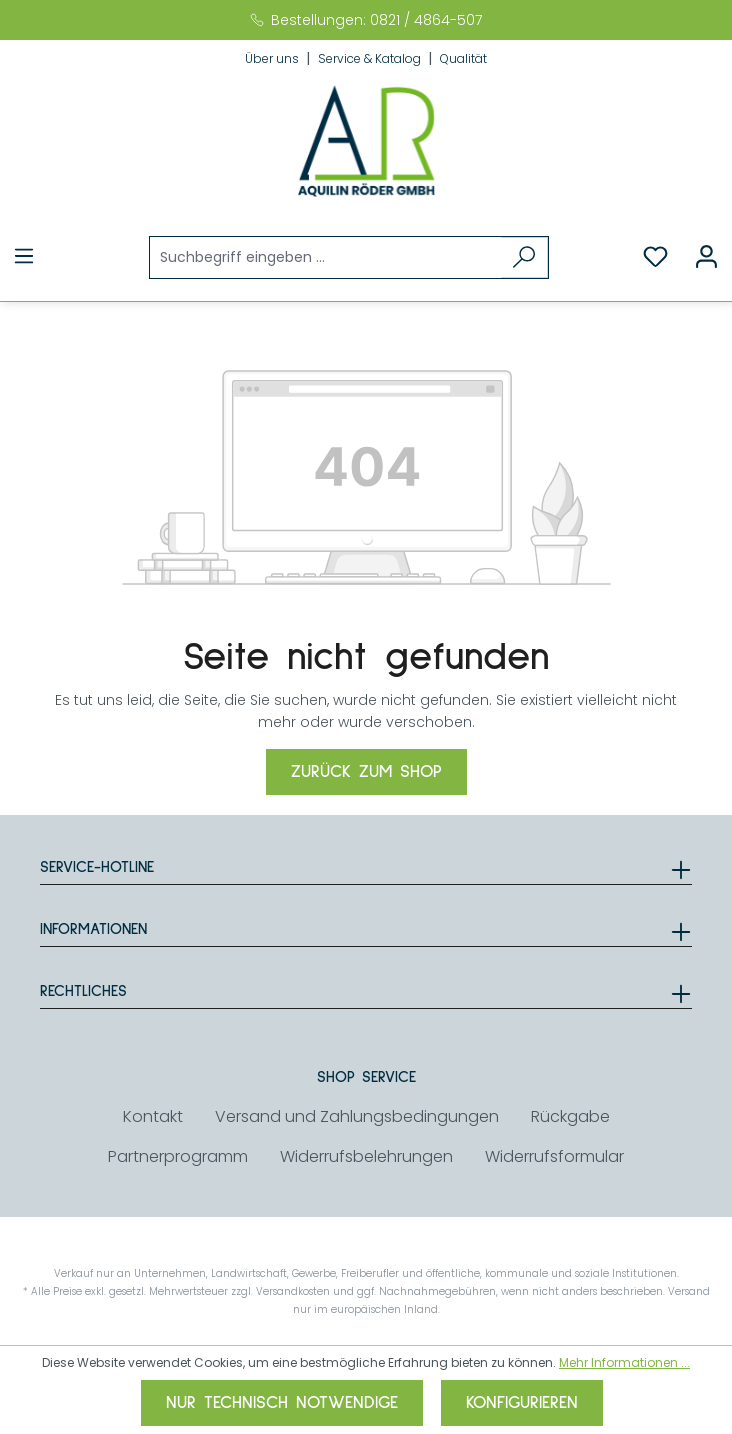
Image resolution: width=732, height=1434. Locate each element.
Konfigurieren (522, 1403)
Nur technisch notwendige (282, 1403)
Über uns (273, 58)
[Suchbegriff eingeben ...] (326, 257)
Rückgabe (570, 1116)
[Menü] (24, 256)
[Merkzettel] (655, 257)
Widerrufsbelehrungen (366, 1156)
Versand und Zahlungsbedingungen (357, 1116)
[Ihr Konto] (706, 257)
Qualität (463, 58)
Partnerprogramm (178, 1156)
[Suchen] (524, 257)
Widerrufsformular (554, 1156)
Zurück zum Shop (366, 772)
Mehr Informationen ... (624, 1362)
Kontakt (153, 1116)
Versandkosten (293, 1291)
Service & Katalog (371, 58)
